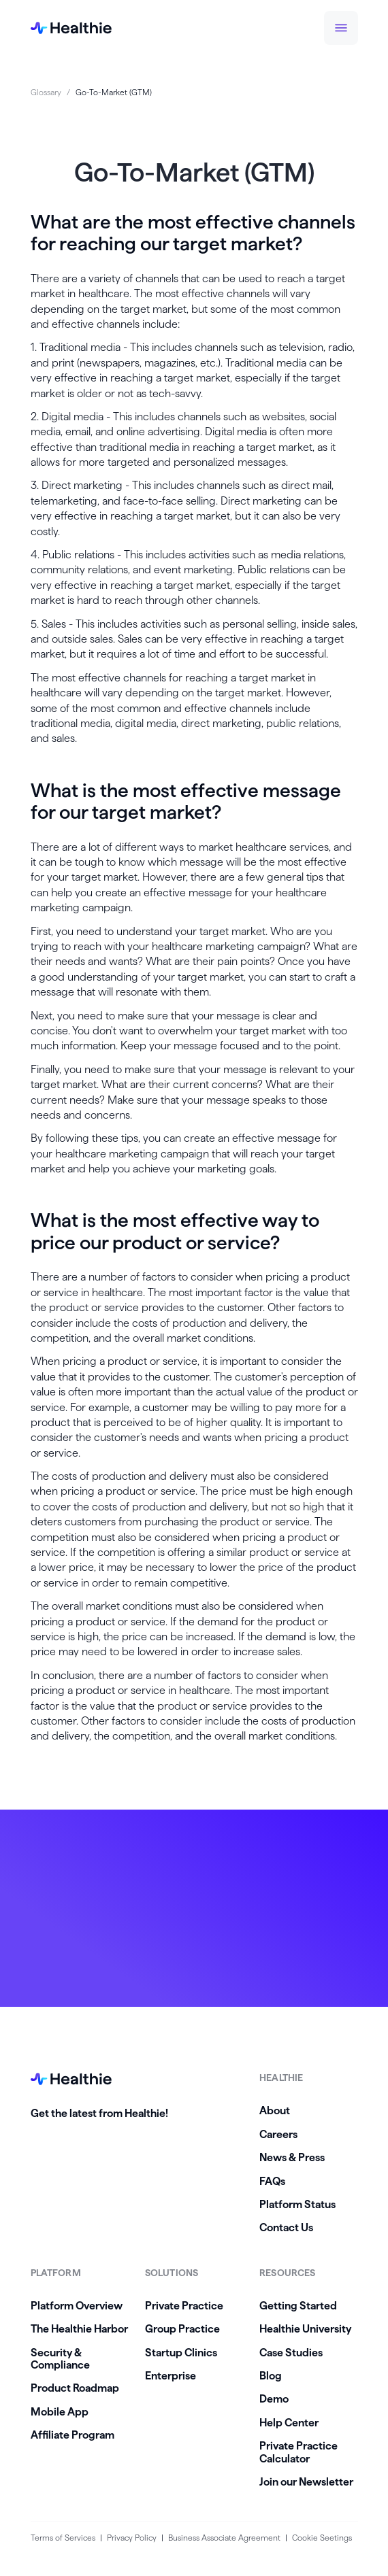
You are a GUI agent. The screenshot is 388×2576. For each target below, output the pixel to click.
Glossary (46, 92)
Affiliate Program (72, 2435)
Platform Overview (77, 2305)
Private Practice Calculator (298, 2452)
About (274, 2110)
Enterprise (170, 2376)
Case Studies (291, 2352)
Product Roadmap (75, 2388)
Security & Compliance (60, 2359)
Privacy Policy (132, 2537)
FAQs (272, 2181)
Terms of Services (63, 2537)
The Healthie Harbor (79, 2329)
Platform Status (297, 2204)
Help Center (289, 2422)
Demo (274, 2399)
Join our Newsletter (306, 2482)
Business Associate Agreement (224, 2537)
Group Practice (182, 2329)
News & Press (292, 2157)
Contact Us (286, 2227)
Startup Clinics (181, 2352)
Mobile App (59, 2412)
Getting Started (298, 2305)
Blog (270, 2376)
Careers (278, 2134)
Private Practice (184, 2305)
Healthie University (305, 2329)
